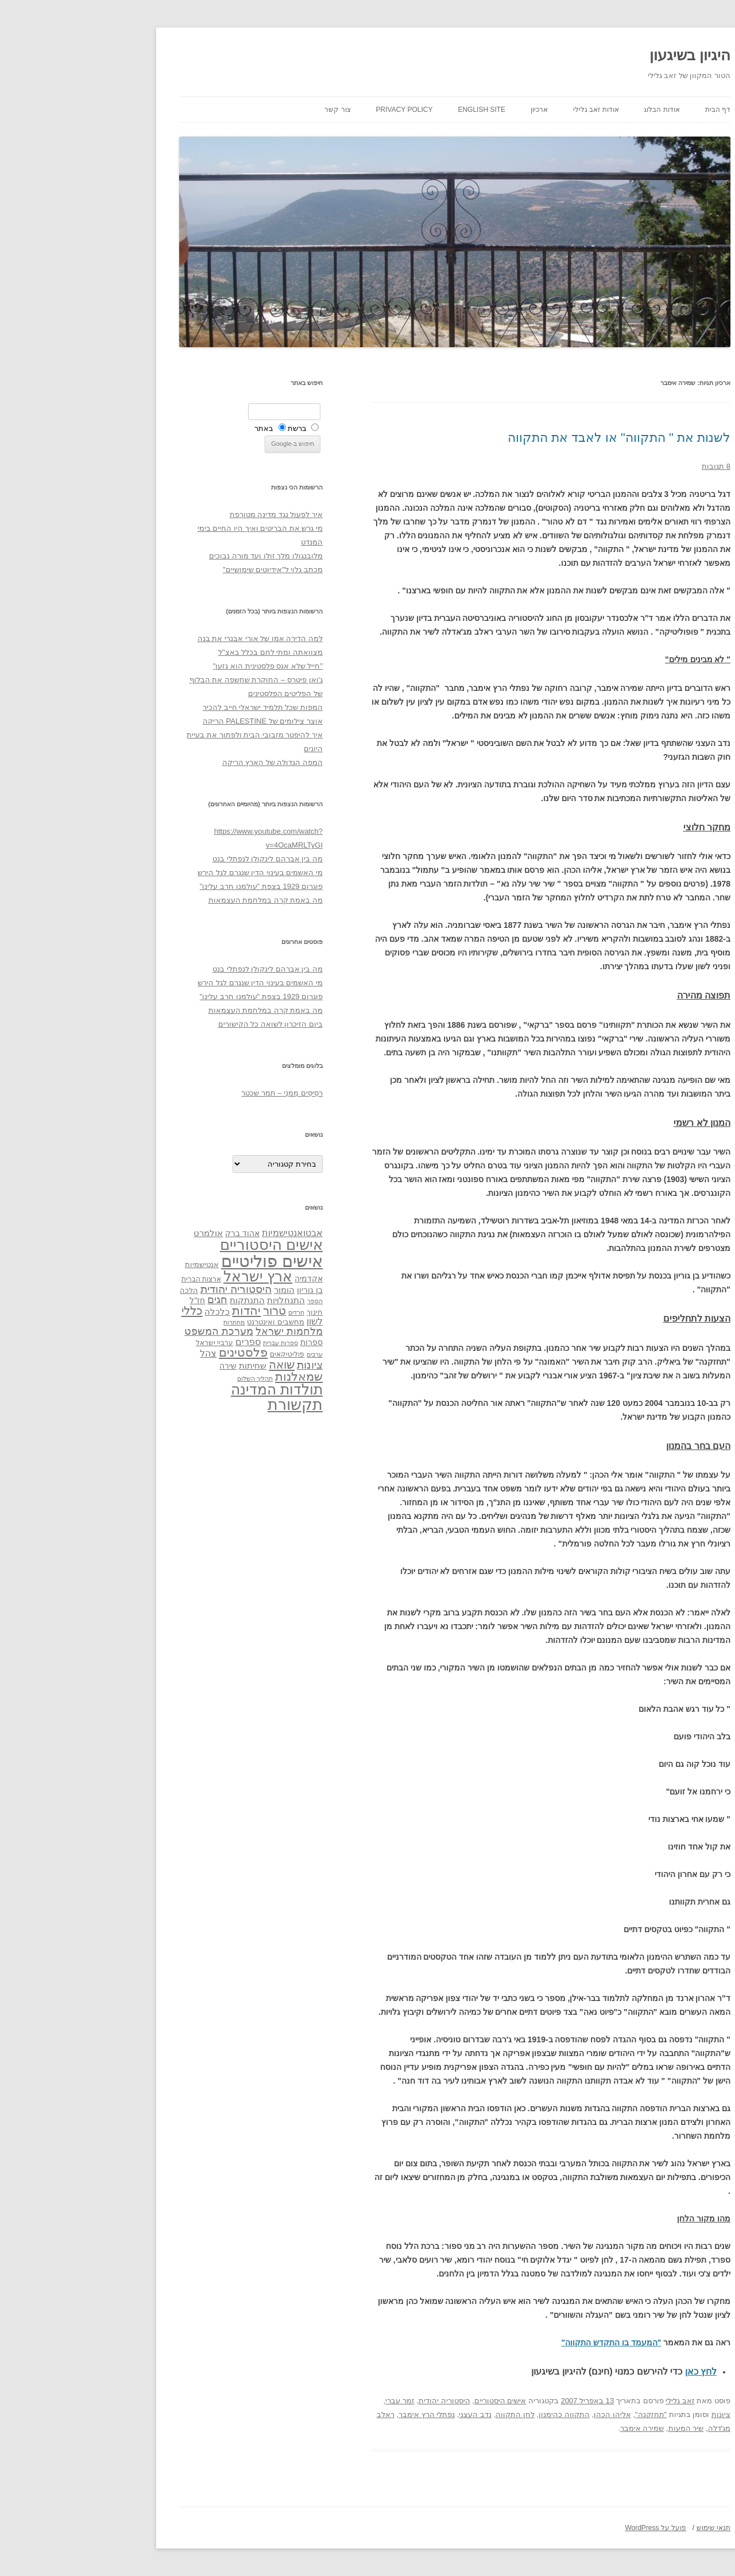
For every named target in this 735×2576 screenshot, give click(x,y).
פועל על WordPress (568, 2528)
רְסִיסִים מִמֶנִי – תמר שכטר (194, 1093)
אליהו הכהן (525, 2414)
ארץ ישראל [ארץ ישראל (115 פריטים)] (170, 1276)
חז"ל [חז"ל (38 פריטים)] (110, 1300)
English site (394, 110)
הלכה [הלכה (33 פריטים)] (101, 1291)
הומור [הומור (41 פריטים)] (197, 1290)
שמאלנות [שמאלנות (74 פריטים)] (211, 1376)
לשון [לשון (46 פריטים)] (227, 1321)
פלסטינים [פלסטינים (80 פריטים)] (155, 1352)
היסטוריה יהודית (357, 2400)
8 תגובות (628, 466)
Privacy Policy (317, 110)
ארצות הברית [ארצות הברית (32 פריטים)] (114, 1279)
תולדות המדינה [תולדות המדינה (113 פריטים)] (189, 1389)
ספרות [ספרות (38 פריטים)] (224, 1342)
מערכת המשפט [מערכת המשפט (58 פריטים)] (131, 1331)
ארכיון (452, 110)
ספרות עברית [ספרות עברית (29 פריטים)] (193, 1342)
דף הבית (630, 110)
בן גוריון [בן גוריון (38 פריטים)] (222, 1290)
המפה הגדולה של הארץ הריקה (185, 762)
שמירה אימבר (555, 2428)
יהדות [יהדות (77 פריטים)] (159, 1310)
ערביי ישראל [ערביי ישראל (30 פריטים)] (127, 1342)
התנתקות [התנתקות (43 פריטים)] (159, 1300)
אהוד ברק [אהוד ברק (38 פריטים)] (155, 1233)
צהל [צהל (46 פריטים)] (121, 1353)
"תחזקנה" (563, 2414)
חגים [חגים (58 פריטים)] (130, 1300)
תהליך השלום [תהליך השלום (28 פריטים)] (167, 1378)
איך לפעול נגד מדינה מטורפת (188, 514)
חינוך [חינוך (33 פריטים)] (227, 1312)
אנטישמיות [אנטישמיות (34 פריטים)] (114, 1264)
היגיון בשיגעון (602, 55)
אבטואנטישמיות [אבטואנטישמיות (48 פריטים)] (205, 1232)
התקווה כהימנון (476, 2414)
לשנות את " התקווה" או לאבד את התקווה (531, 437)
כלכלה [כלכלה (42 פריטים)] (129, 1311)
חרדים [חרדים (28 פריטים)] (209, 1312)
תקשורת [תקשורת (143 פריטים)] (207, 1404)
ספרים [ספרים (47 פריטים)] (160, 1341)
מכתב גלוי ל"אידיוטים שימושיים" (185, 569)
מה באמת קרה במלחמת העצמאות (178, 900)
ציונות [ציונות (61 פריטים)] (222, 1365)
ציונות (633, 2414)
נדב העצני (388, 2414)
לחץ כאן (613, 2371)
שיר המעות (599, 2428)
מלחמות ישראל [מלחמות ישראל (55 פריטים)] (201, 1331)
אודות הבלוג (574, 110)
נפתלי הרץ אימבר (339, 2414)
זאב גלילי (593, 2400)
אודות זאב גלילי (509, 110)
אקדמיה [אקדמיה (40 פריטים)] (221, 1278)
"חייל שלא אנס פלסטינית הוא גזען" (180, 666)
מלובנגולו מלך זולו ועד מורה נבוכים (178, 555)
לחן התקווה (427, 2414)
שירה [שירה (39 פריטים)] (140, 1365)
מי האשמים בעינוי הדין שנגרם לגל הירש (172, 872)
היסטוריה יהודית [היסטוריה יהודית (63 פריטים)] (148, 1289)
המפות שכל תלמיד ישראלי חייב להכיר (175, 707)
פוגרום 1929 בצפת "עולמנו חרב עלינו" (174, 886)
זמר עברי (312, 2400)
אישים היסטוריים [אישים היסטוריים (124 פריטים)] (184, 1245)
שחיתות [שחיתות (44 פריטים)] (165, 1365)
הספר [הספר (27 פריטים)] (227, 1300)
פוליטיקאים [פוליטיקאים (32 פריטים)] (200, 1354)
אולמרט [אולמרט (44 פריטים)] (121, 1233)
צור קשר (250, 110)
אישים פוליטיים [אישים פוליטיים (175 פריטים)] (184, 1261)
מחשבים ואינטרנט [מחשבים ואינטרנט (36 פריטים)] (188, 1322)
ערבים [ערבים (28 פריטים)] (227, 1354)
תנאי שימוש (626, 2528)
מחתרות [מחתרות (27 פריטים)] (146, 1322)
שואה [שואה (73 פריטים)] (194, 1364)
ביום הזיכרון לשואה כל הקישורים (183, 1024)
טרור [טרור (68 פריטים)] (187, 1310)
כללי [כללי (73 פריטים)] (104, 1310)
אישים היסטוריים (413, 2400)
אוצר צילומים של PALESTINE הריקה (175, 721)
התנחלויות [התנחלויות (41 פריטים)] (199, 1300)
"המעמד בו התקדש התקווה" (524, 2342)
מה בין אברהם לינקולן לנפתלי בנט (180, 858)
